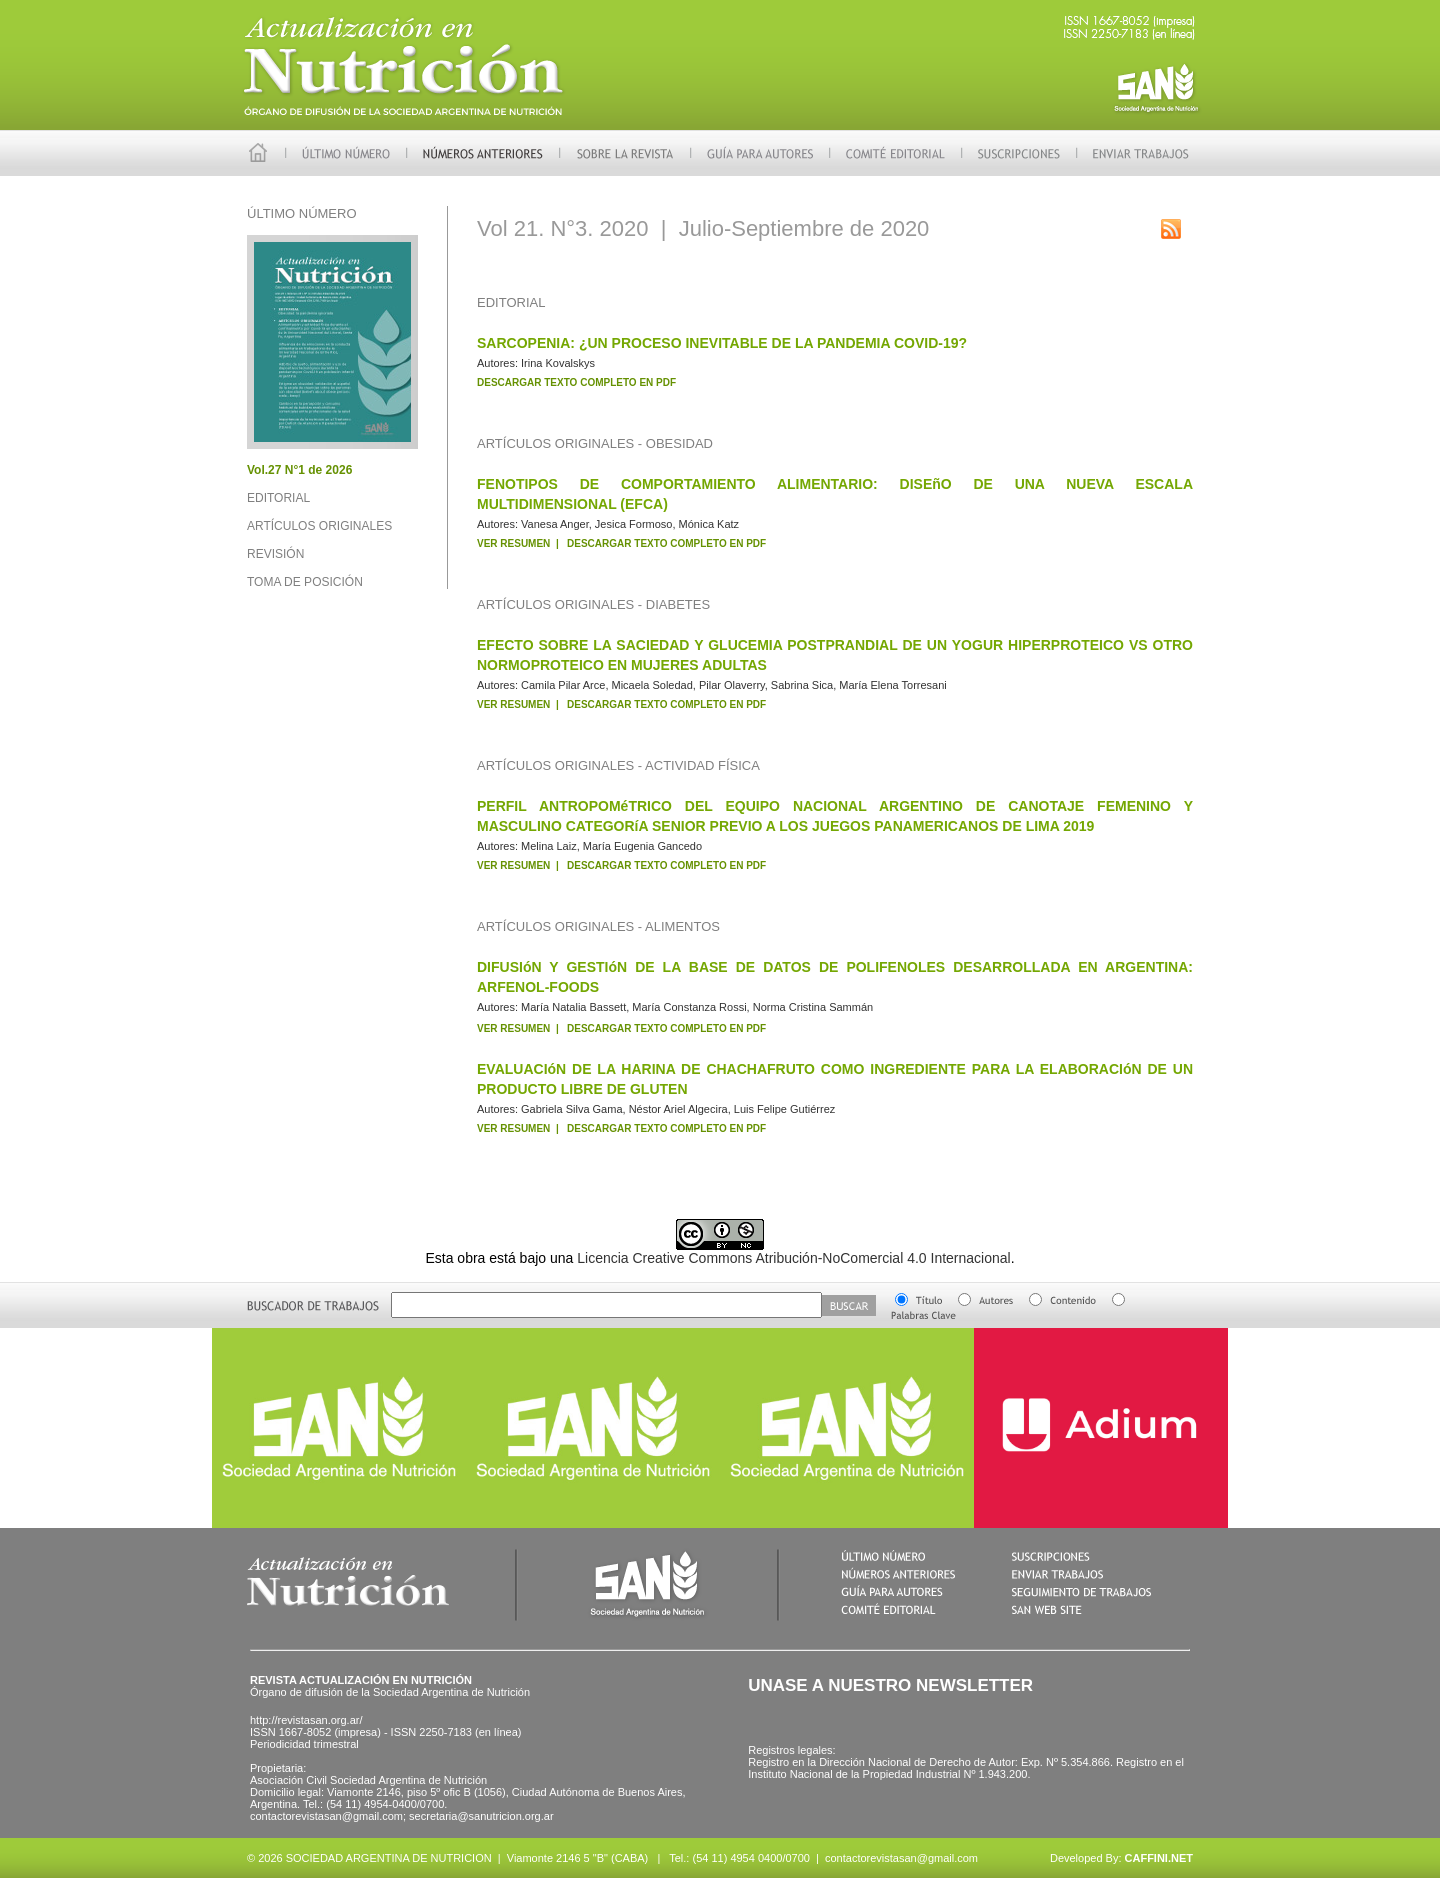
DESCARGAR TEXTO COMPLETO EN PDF (576, 382)
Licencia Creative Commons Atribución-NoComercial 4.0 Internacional (793, 1258)
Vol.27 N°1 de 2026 (299, 470)
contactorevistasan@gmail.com (901, 1858)
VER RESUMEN (513, 543)
